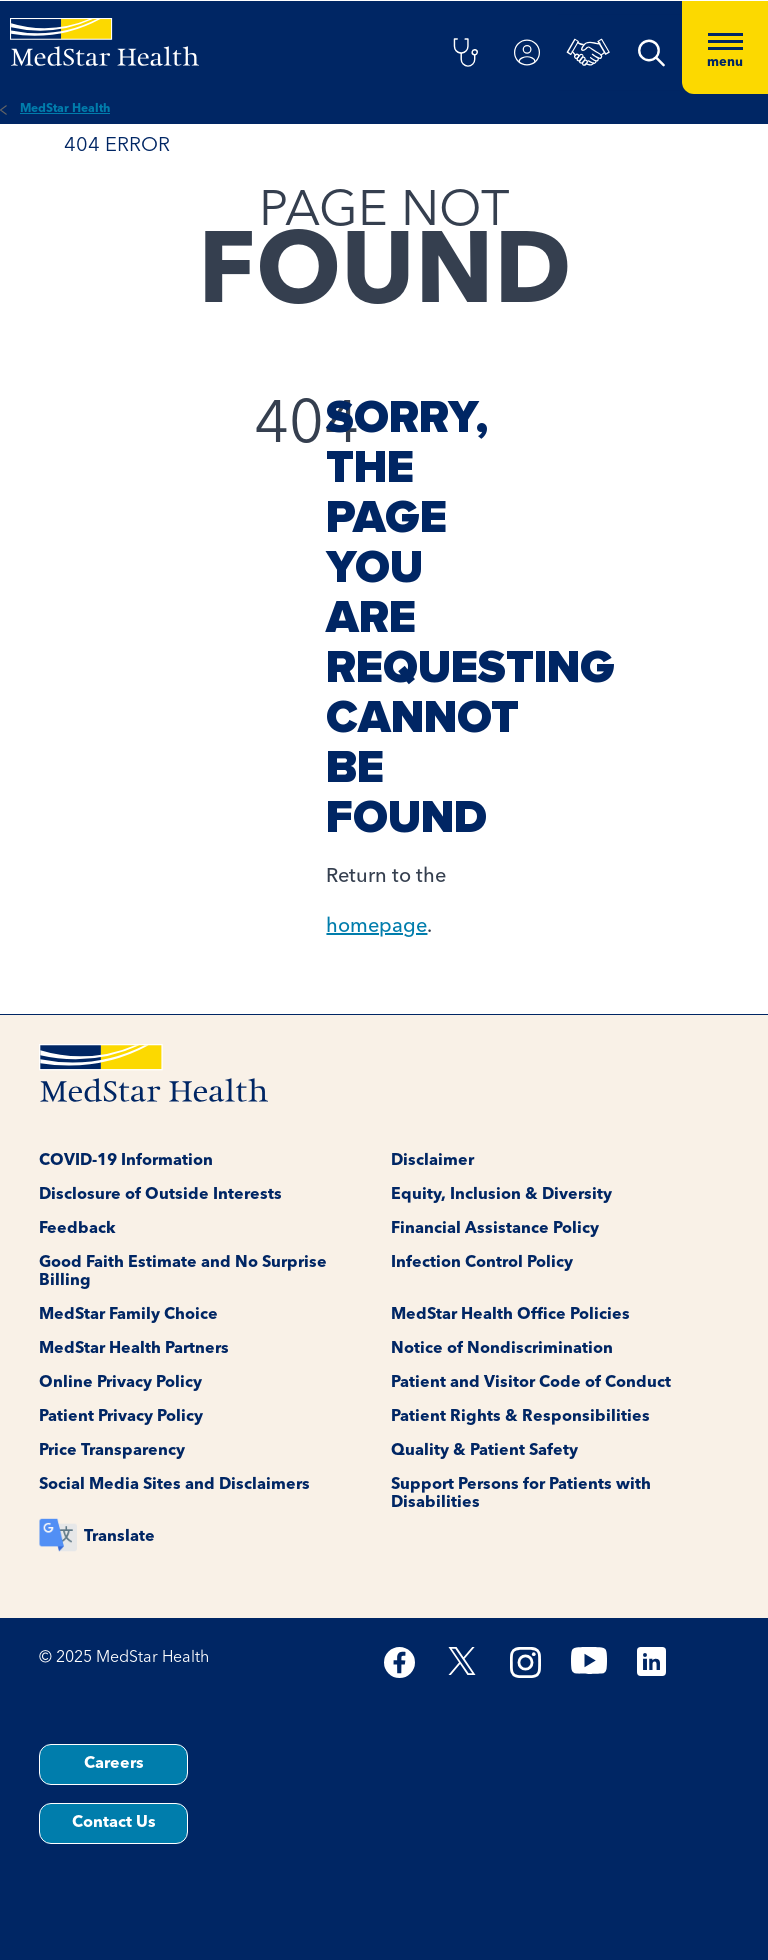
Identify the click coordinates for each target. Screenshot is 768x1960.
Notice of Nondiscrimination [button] (502, 1349)
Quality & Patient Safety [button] (484, 1451)
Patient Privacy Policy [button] (121, 1417)
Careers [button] (114, 1764)
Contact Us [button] (114, 1823)
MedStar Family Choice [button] (128, 1315)
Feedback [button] (77, 1229)
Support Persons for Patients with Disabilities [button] (521, 1494)
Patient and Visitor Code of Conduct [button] (531, 1383)
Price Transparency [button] (112, 1451)
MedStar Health (65, 109)
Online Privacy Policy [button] (120, 1383)
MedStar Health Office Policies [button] (510, 1315)
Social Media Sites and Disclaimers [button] (174, 1485)
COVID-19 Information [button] (126, 1161)
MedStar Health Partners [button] (134, 1349)
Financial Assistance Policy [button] (495, 1229)
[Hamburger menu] (725, 47)
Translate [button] (119, 1537)
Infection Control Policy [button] (482, 1263)
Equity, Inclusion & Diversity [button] (501, 1195)
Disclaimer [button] (432, 1161)
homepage (376, 927)
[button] (465, 54)
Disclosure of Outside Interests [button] (160, 1195)
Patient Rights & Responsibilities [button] (520, 1417)
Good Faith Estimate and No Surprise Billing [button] (183, 1272)
